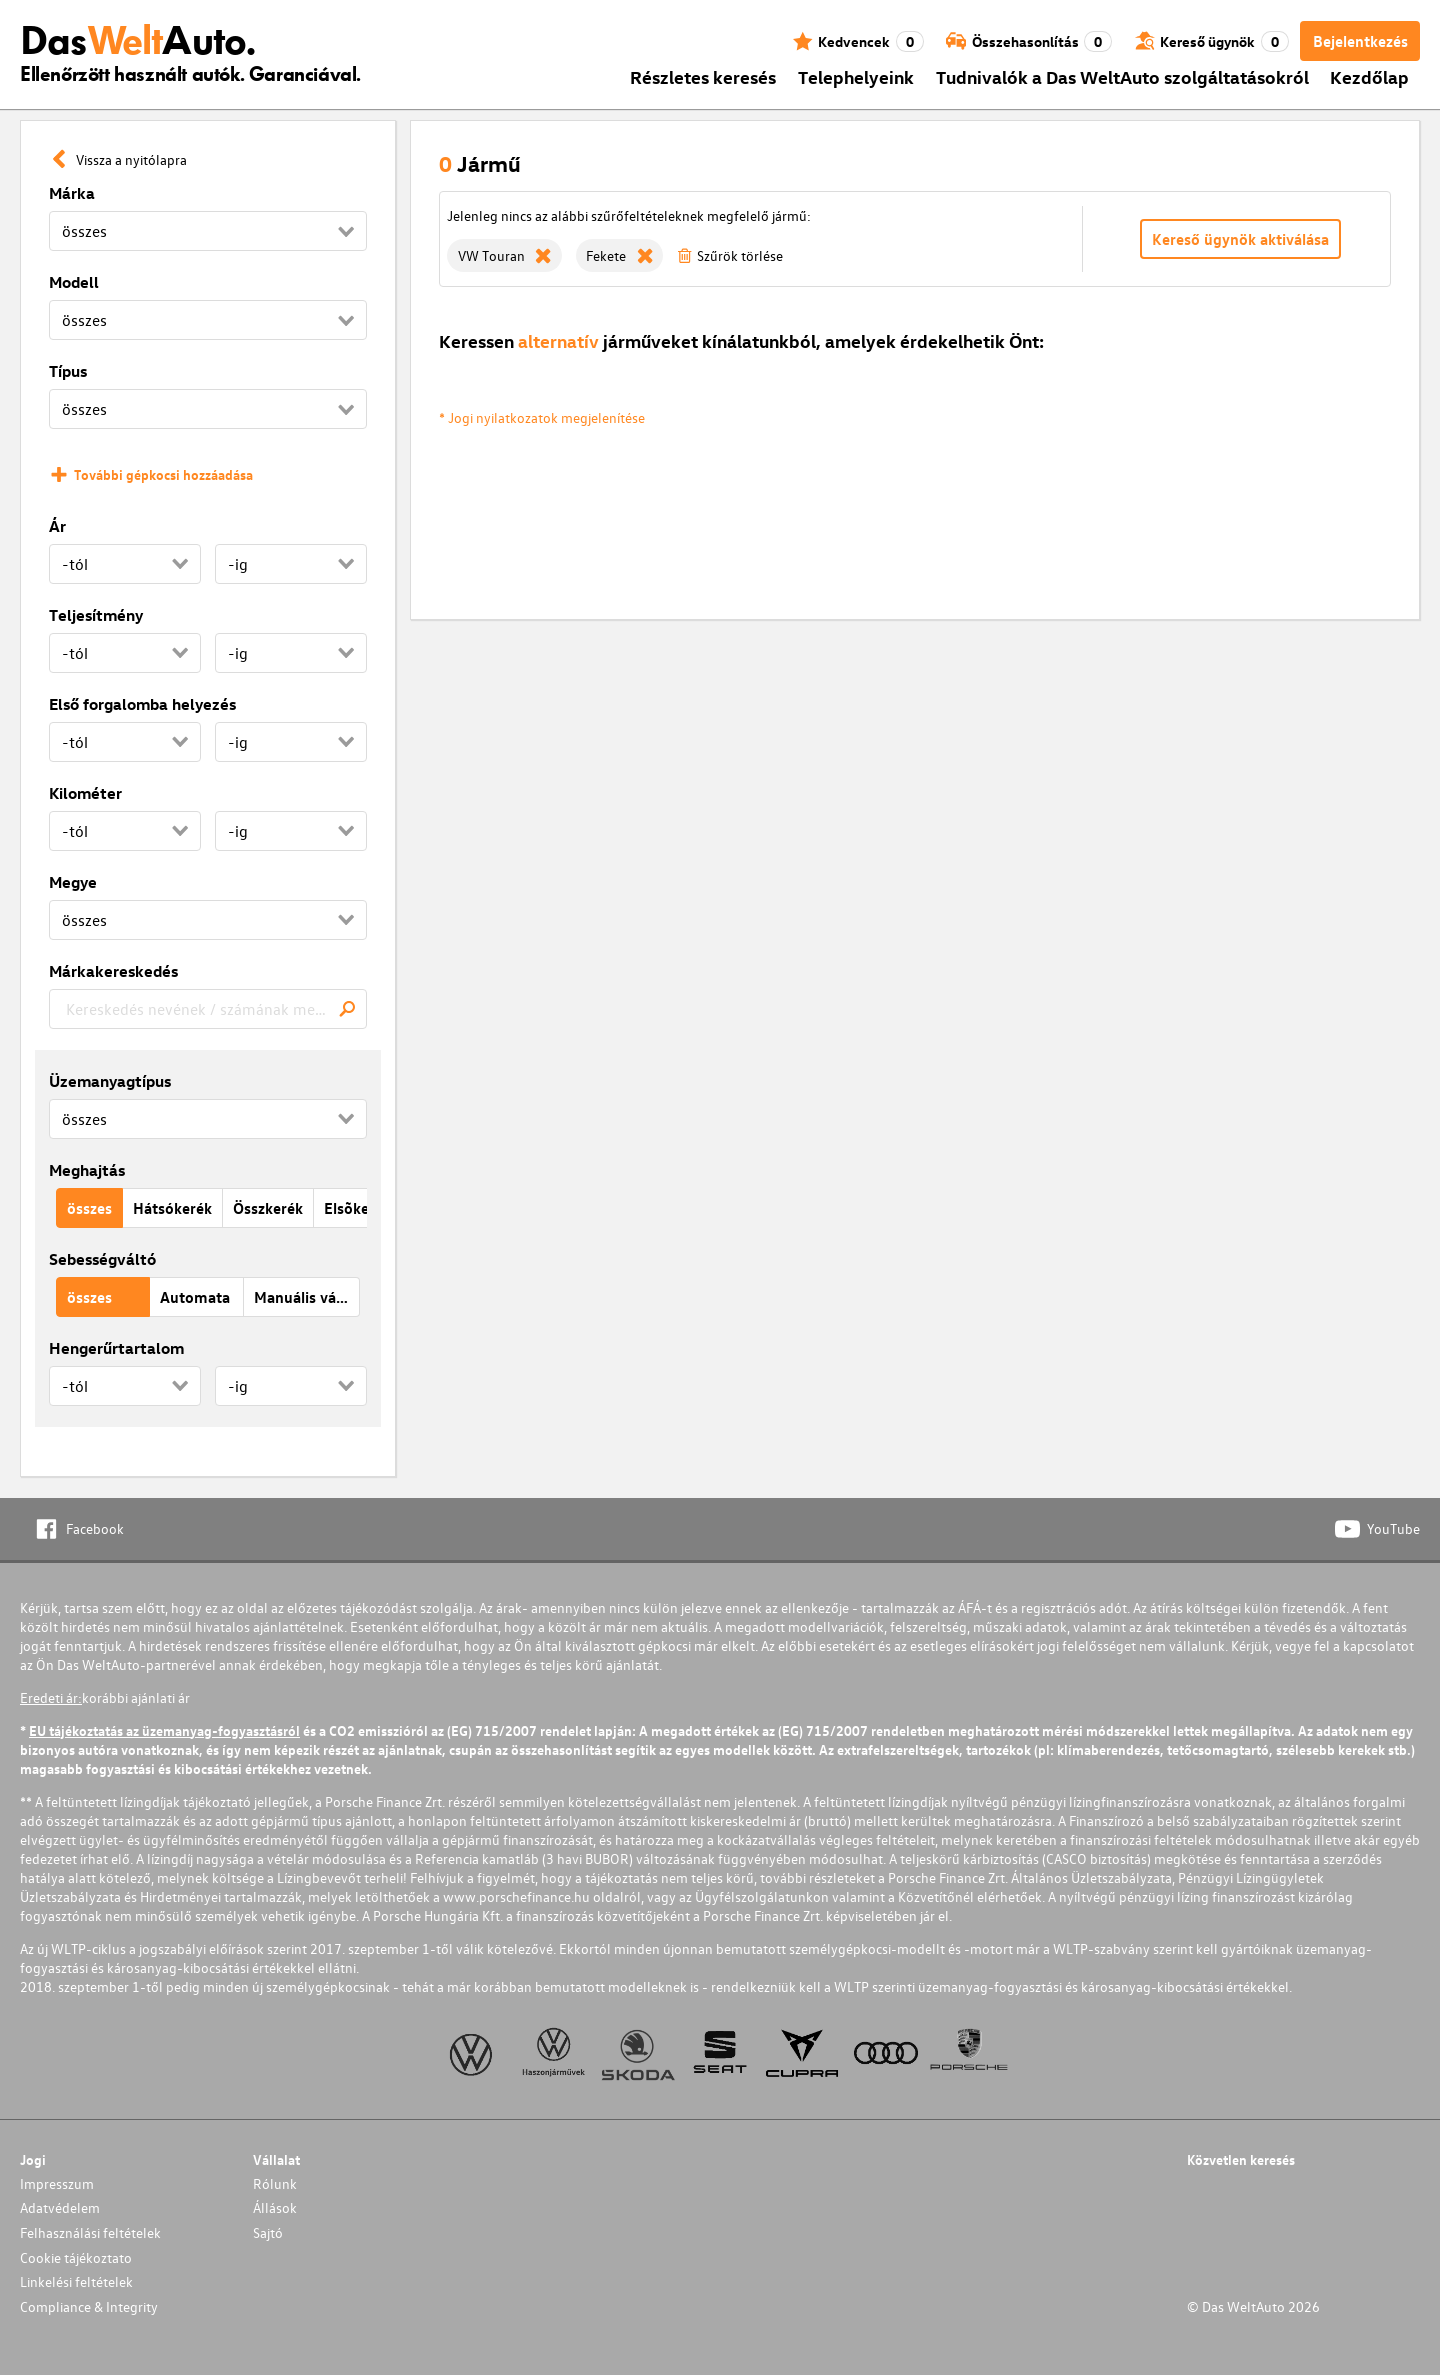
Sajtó (268, 2232)
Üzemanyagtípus (110, 1081)
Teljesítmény (96, 615)
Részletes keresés (703, 76)
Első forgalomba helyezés (142, 704)
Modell (74, 282)
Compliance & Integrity (89, 2306)
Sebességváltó (102, 1259)
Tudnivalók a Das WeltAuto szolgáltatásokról (1122, 76)
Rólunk (275, 2183)
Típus (68, 371)
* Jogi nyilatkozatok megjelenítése (542, 417)
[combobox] (208, 1009)
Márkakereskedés (113, 971)
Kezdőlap (1369, 76)
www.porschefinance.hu (516, 1896)
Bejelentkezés (1360, 41)
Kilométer (85, 793)
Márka (72, 193)
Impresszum (57, 2183)
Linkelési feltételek (76, 2281)
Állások (275, 2207)
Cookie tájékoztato (76, 2257)
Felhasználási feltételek (90, 2232)
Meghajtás (87, 1170)
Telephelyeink (856, 76)
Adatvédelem (60, 2207)
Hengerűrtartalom (116, 1348)
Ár (57, 526)
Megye (73, 882)
